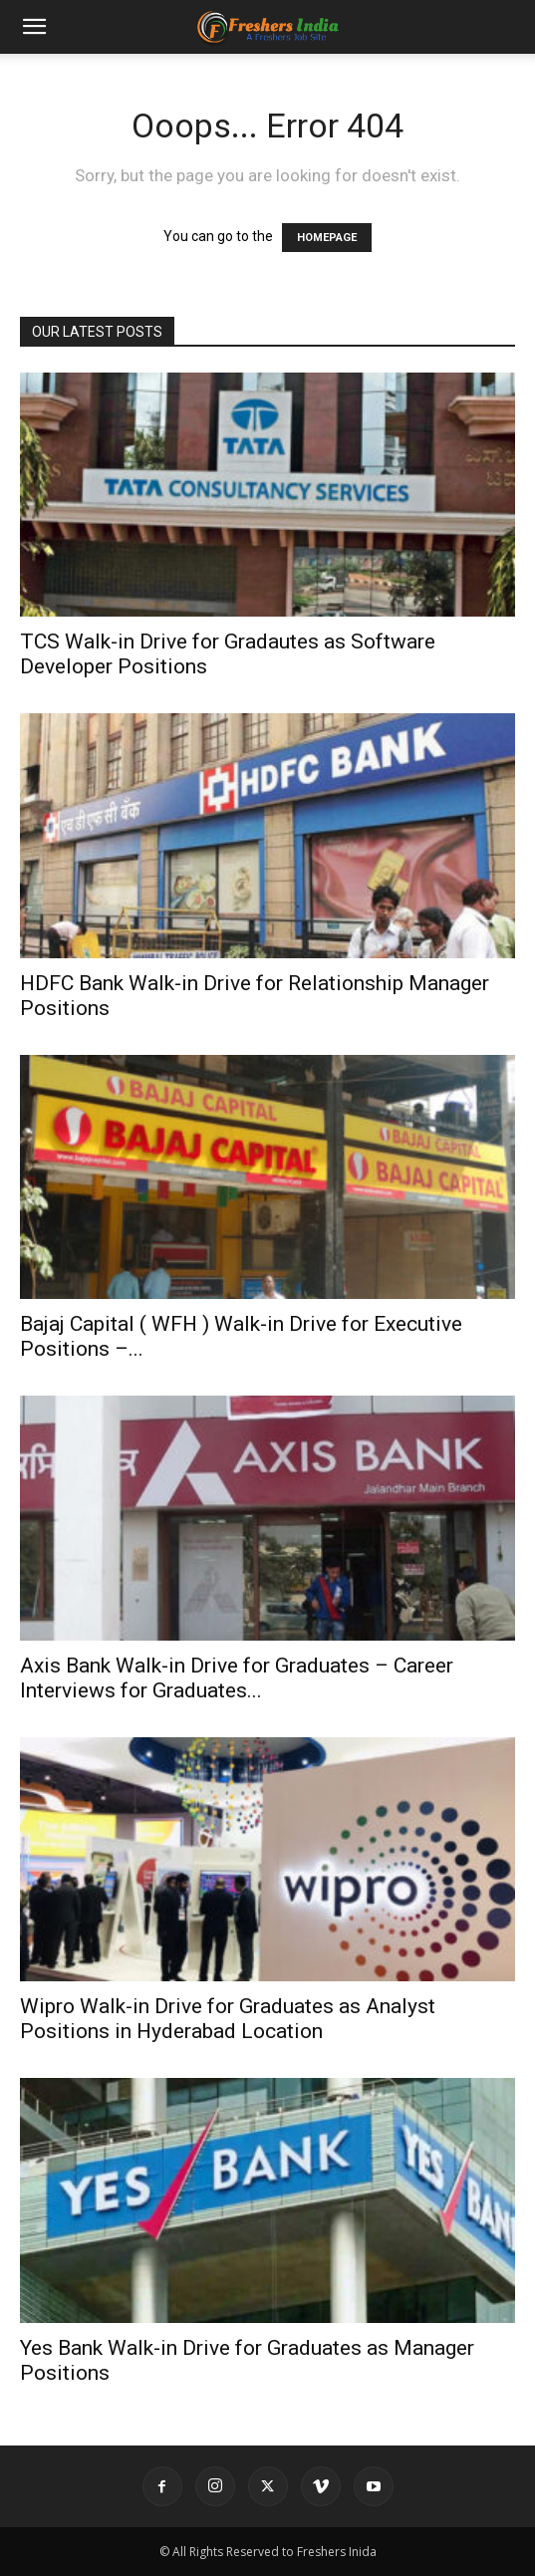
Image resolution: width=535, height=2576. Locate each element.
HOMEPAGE (327, 237)
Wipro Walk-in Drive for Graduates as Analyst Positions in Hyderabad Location (227, 2018)
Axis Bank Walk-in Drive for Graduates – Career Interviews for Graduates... (236, 1678)
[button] (34, 27)
